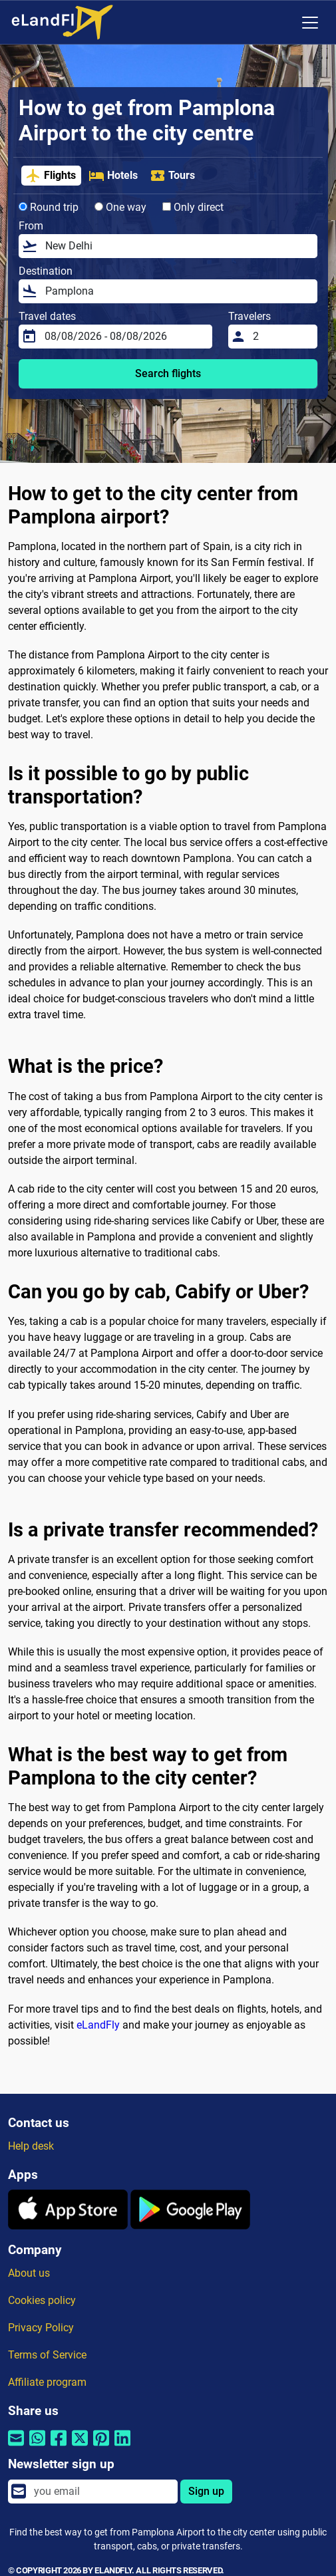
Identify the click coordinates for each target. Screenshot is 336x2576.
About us (29, 2273)
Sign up (206, 2491)
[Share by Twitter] (80, 2446)
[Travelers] (281, 337)
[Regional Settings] (282, 23)
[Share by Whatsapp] (37, 2446)
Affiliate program (47, 2382)
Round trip (49, 207)
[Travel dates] (124, 337)
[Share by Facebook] (59, 2446)
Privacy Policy (41, 2327)
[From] (177, 246)
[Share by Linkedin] (122, 2446)
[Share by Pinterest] (101, 2446)
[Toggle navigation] (310, 22)
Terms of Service (47, 2355)
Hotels (113, 176)
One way (120, 207)
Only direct (193, 207)
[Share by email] (16, 2446)
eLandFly (98, 2025)
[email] (102, 2492)
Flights (50, 176)
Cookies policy (42, 2300)
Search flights (168, 373)
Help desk (31, 2146)
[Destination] (177, 291)
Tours (172, 176)
